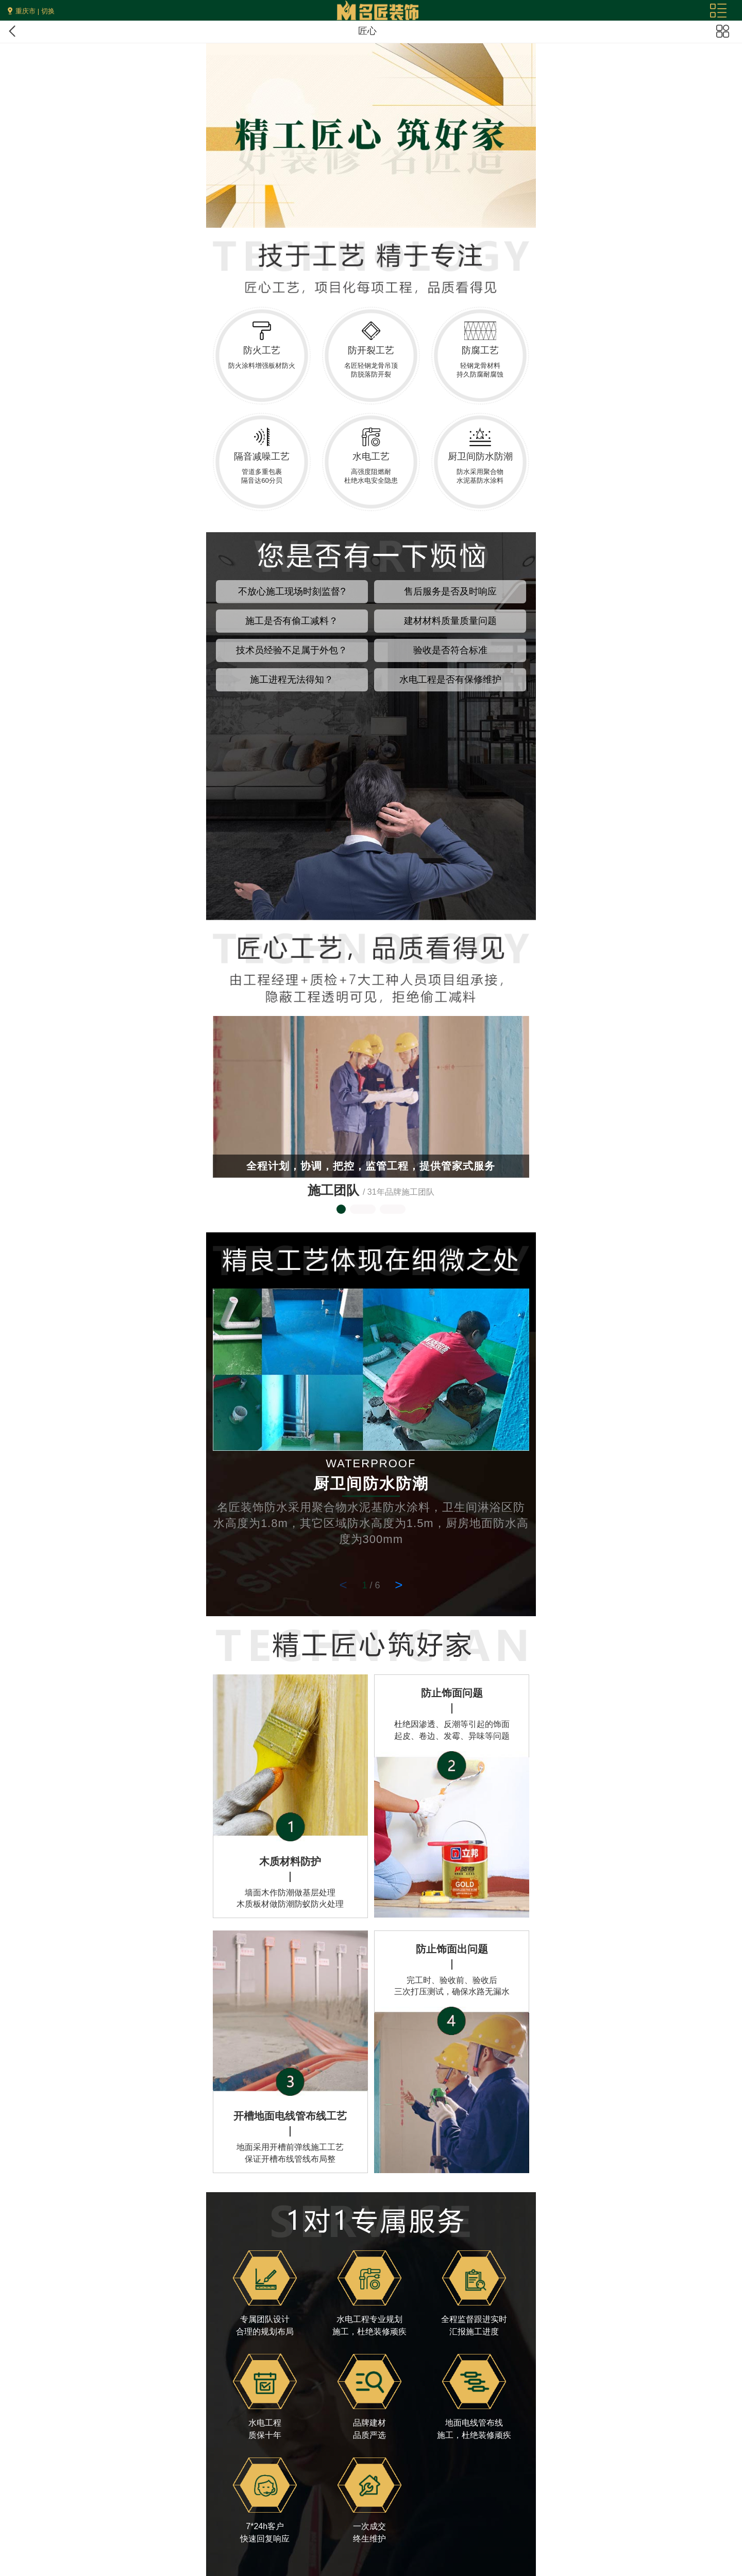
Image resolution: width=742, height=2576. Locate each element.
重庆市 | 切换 (35, 11)
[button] (341, 1209)
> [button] (398, 1584)
